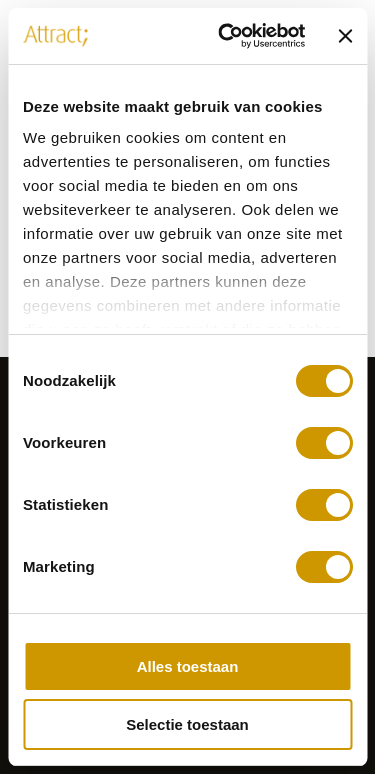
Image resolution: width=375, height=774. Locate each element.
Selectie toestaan (187, 724)
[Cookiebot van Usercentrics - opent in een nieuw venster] (227, 36)
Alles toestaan (188, 666)
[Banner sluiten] (345, 36)
